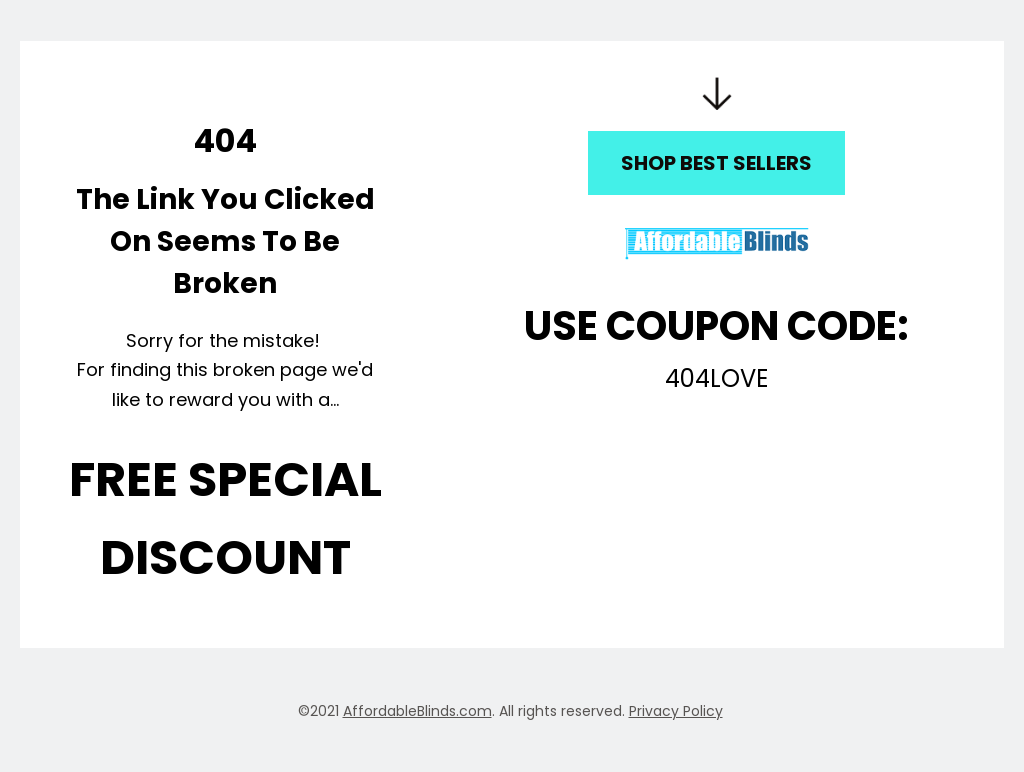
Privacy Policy (676, 711)
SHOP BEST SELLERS (716, 163)
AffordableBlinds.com (417, 711)
